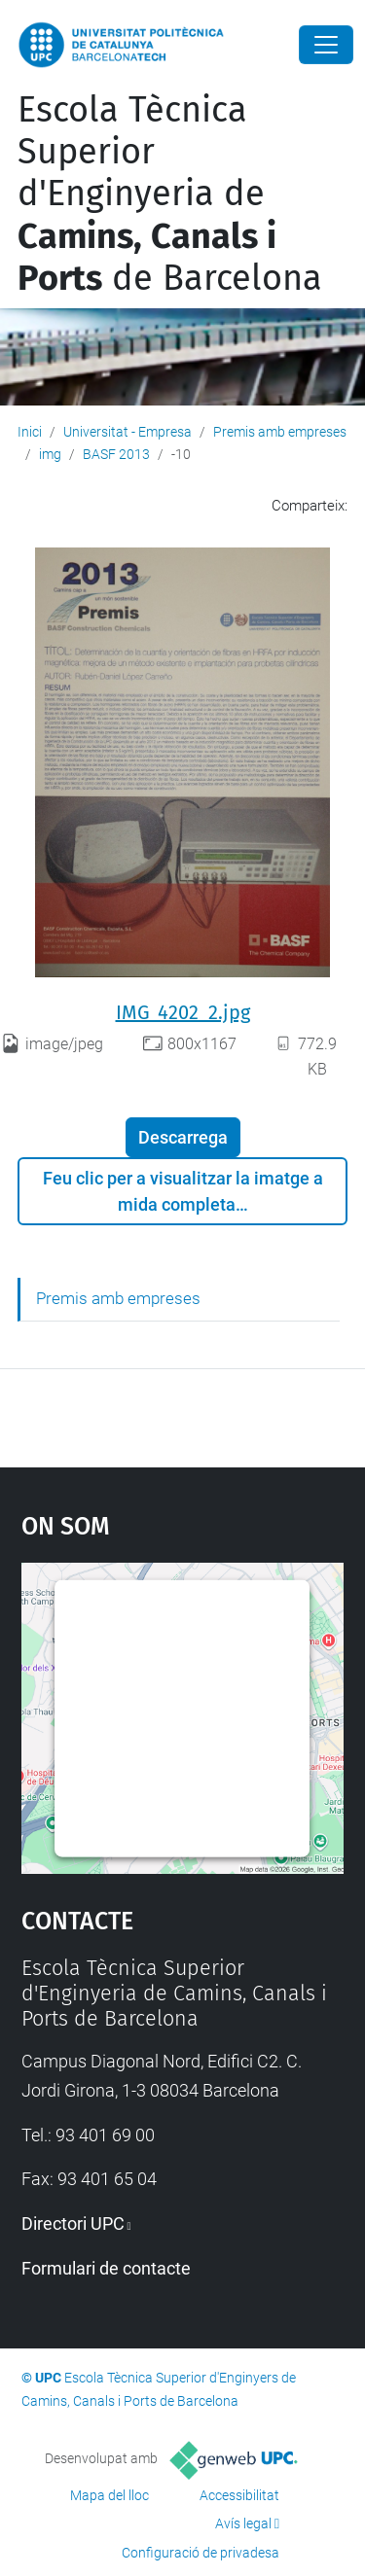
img (50, 454)
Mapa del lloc (109, 2495)
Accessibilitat (239, 2495)
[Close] (326, 44)
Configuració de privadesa (200, 2552)
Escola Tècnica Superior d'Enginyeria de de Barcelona (170, 194)
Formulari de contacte (106, 2268)
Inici (30, 432)
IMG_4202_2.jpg (183, 1012)
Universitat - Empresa (127, 432)
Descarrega (183, 1137)
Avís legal (243, 2523)
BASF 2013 (116, 454)
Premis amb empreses (280, 432)
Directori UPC (73, 2223)
